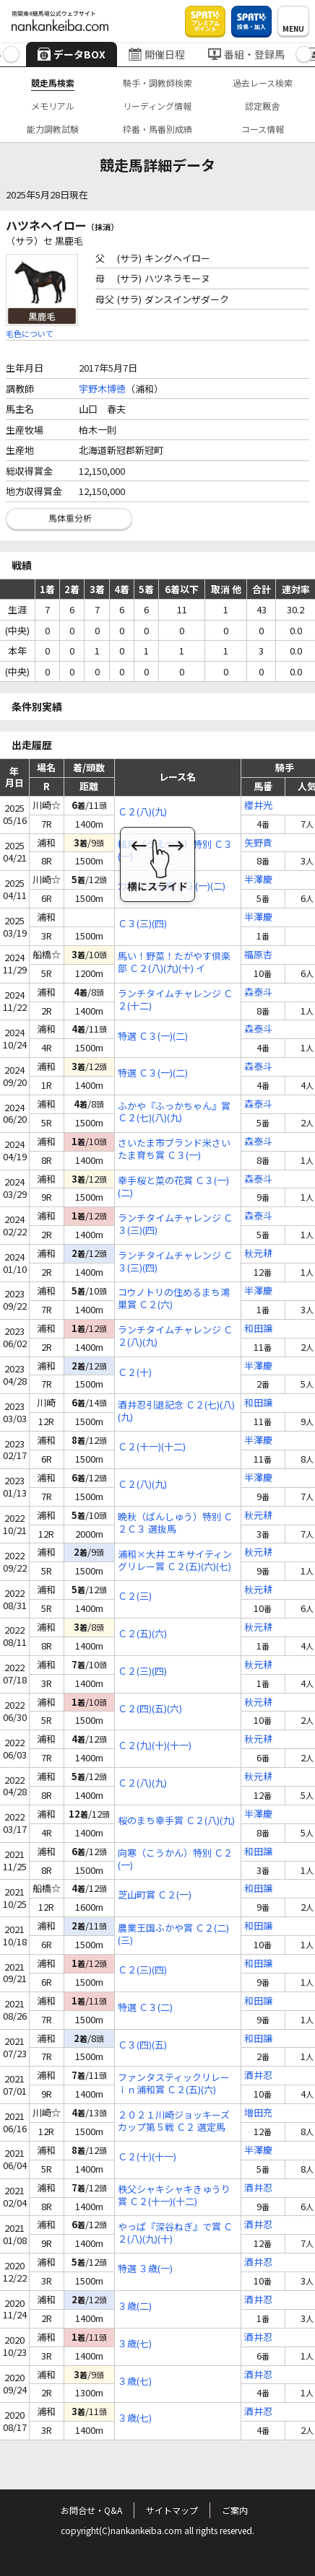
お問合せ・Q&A (91, 2510)
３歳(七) (135, 2344)
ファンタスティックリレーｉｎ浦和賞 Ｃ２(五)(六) (174, 2084)
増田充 (258, 2113)
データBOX (71, 54)
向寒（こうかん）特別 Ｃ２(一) (175, 1859)
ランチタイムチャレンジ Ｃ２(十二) (175, 1000)
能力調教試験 (53, 129)
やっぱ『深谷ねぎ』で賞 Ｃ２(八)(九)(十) (175, 2233)
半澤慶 (258, 880)
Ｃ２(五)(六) (142, 1634)
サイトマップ (172, 2510)
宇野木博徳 (102, 388)
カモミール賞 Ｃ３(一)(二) (171, 886)
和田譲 (258, 1329)
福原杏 (258, 955)
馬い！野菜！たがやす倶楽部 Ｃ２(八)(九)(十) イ (174, 962)
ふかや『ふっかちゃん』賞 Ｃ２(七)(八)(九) (174, 1112)
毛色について (29, 333)
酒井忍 (258, 2075)
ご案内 (235, 2510)
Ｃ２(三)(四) (142, 1671)
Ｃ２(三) (135, 1596)
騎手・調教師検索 (157, 82)
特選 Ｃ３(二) (145, 2008)
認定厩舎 (262, 106)
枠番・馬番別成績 (157, 129)
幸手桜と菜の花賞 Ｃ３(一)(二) (173, 1187)
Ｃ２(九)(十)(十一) (154, 1746)
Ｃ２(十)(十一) (147, 2157)
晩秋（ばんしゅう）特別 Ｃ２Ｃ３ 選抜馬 (175, 1523)
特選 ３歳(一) (145, 2269)
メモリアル (52, 106)
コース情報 (262, 129)
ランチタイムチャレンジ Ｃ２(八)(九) (175, 1336)
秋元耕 (258, 1254)
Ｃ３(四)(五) (142, 2045)
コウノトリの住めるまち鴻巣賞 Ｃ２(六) (174, 1299)
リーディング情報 (157, 106)
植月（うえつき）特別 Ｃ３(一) (175, 850)
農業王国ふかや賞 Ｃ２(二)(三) (173, 1934)
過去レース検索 (263, 82)
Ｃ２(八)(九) (142, 812)
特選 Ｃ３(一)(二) (153, 1036)
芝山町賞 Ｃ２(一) (154, 1895)
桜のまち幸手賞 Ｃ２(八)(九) (176, 1821)
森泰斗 (258, 992)
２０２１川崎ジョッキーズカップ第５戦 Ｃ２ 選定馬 (174, 2121)
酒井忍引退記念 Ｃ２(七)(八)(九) (176, 1411)
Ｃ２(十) (135, 1373)
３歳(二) (135, 2306)
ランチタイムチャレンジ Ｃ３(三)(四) (175, 1224)
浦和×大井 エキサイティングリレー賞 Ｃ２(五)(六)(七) (175, 1560)
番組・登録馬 (246, 54)
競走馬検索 (52, 82)
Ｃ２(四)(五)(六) (150, 1709)
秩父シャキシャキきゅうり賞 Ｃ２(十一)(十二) (174, 2195)
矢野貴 (258, 843)
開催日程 (157, 54)
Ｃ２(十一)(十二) (152, 1447)
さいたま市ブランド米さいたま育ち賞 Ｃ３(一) (174, 1149)
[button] (11, 54)
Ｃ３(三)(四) (142, 924)
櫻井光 (258, 805)
